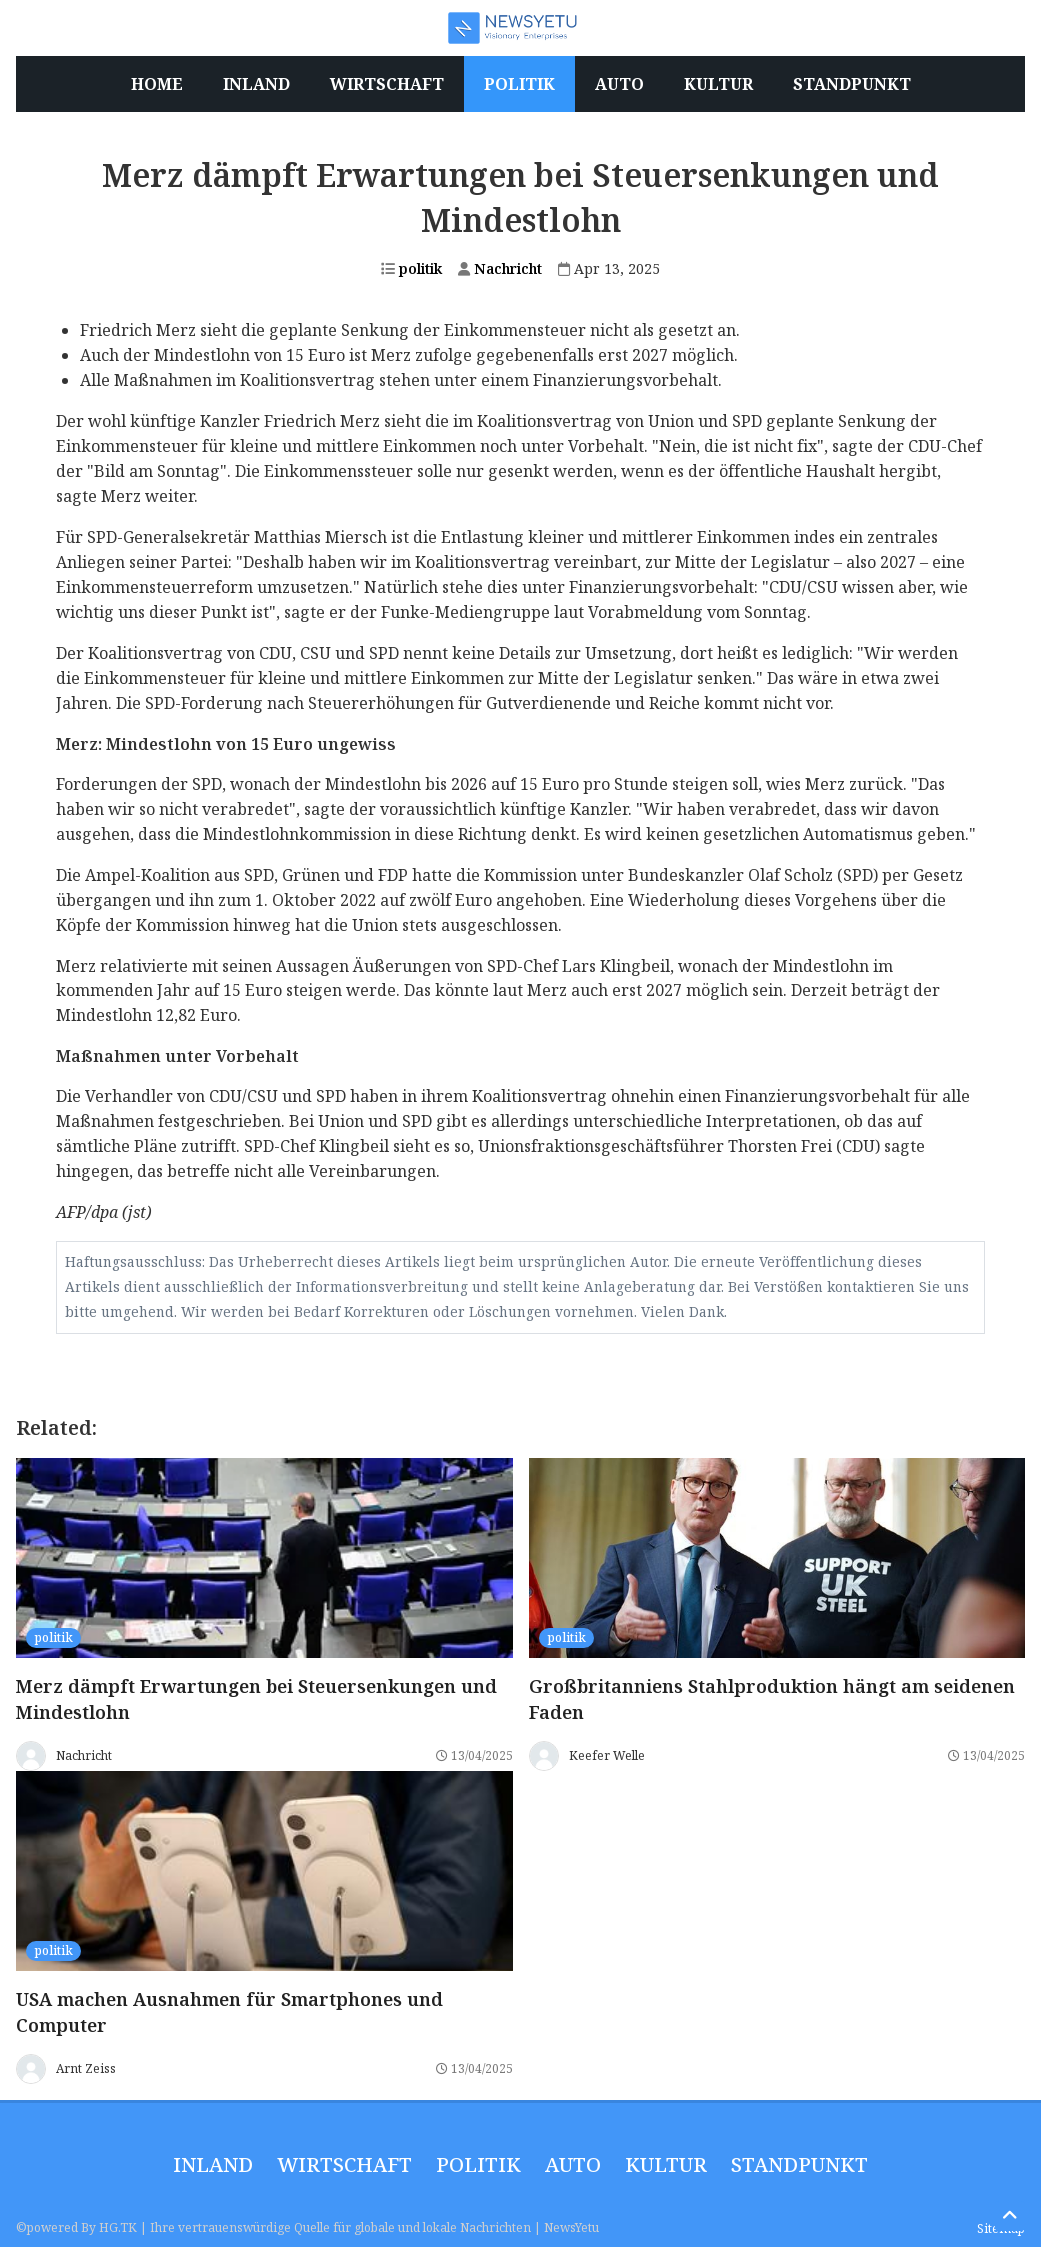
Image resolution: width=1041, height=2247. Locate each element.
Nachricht (500, 268)
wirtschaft (344, 2164)
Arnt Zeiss (86, 2068)
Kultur (666, 2164)
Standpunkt (799, 2164)
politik (411, 268)
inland (213, 2164)
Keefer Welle (607, 1755)
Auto (573, 2164)
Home (157, 84)
